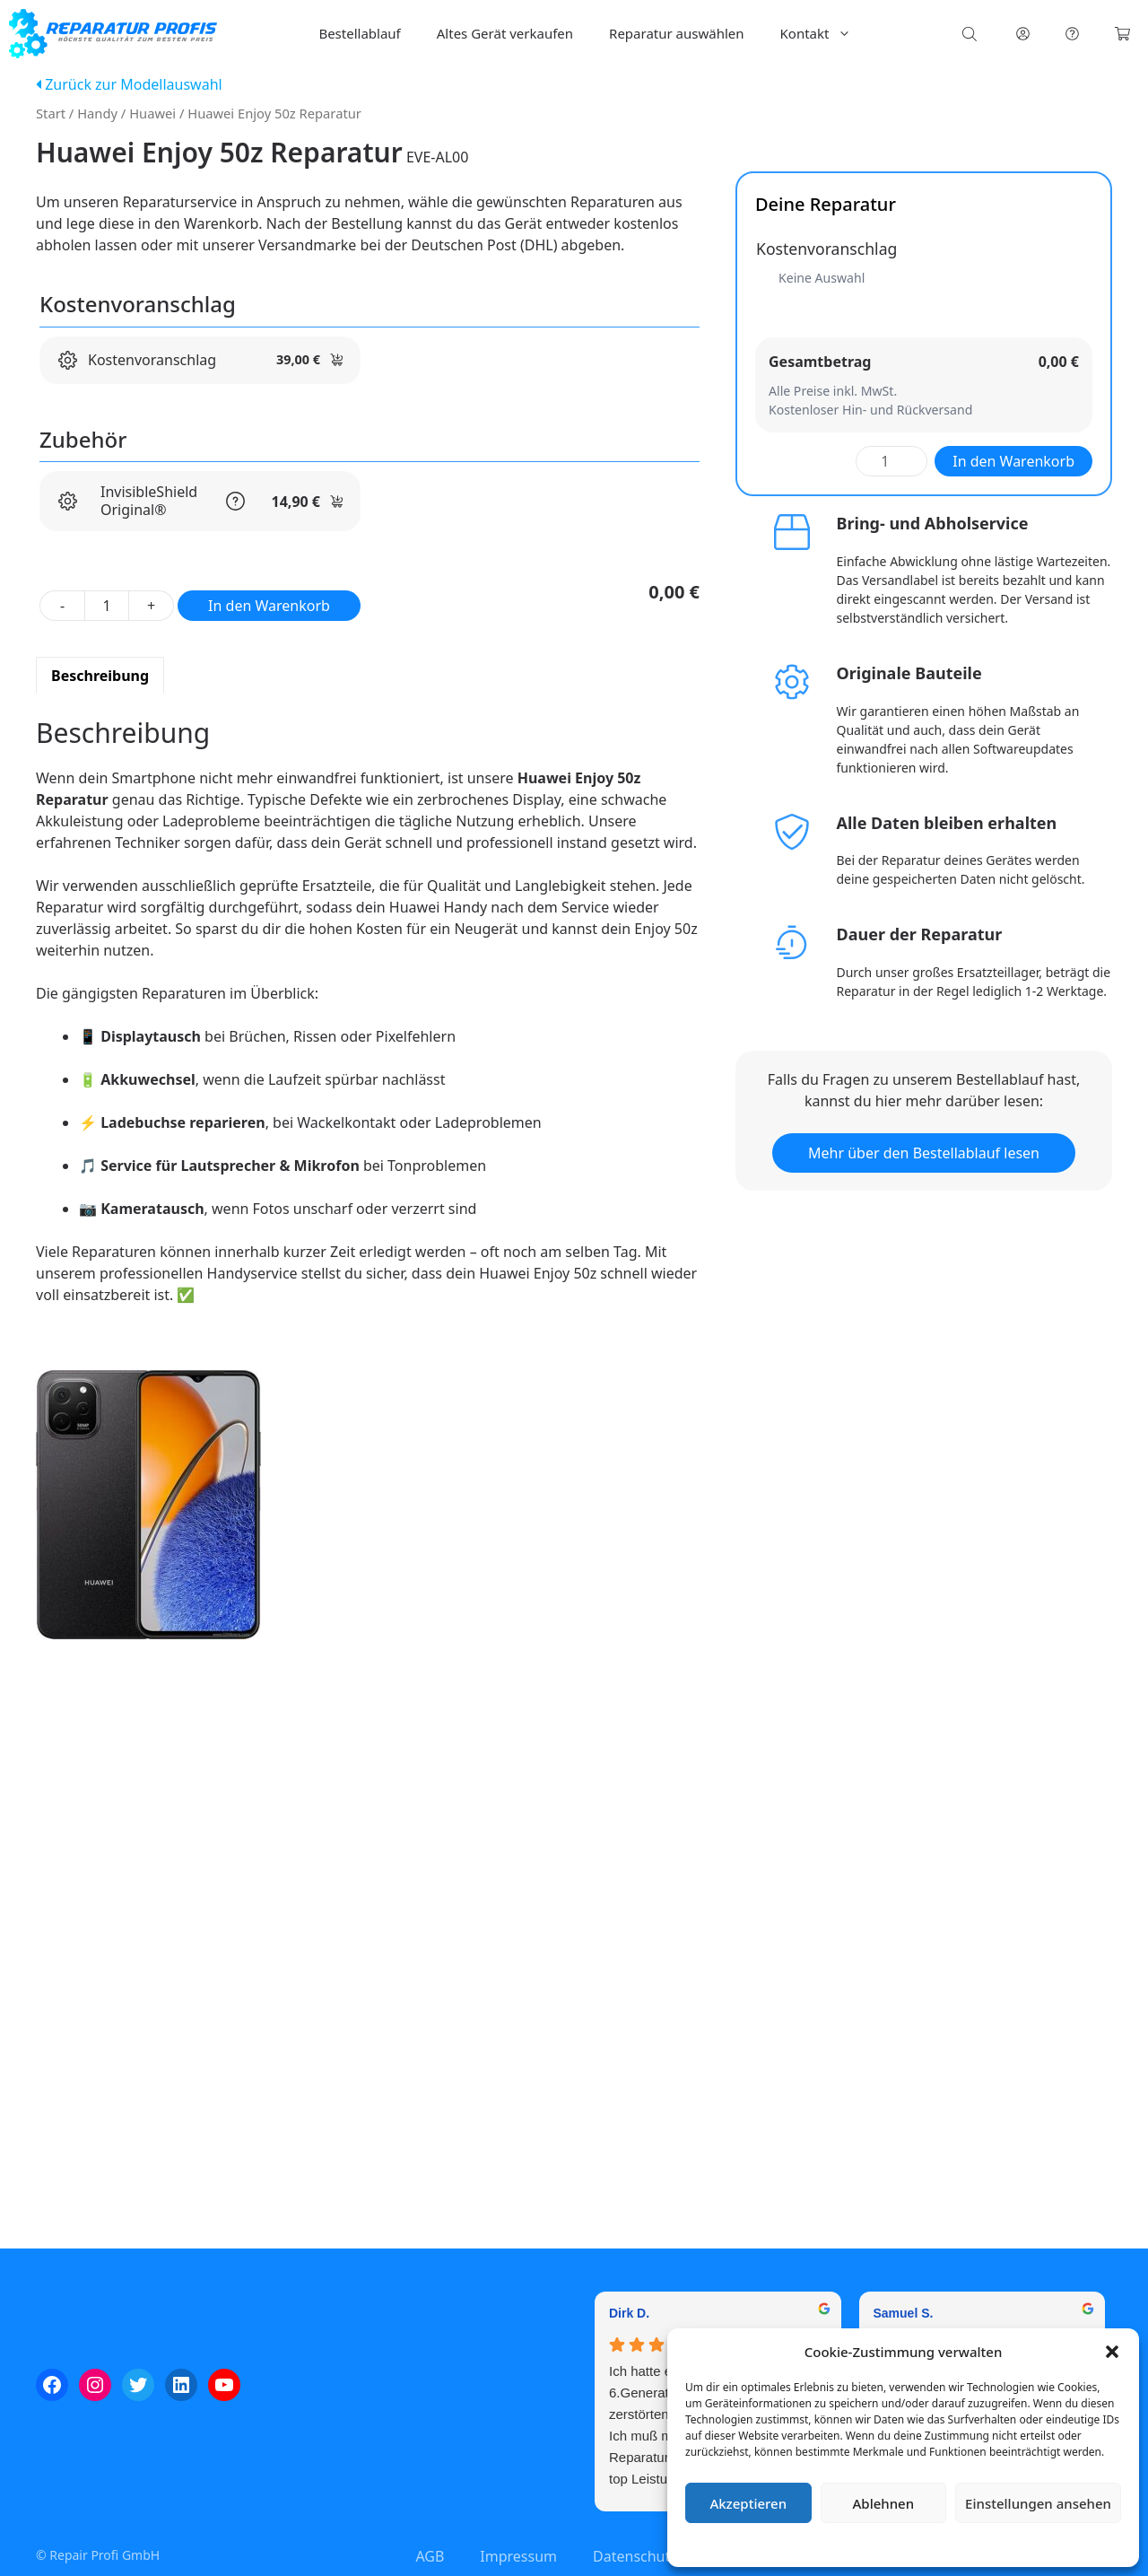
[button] (1112, 2352)
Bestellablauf (359, 33)
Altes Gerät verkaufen (505, 33)
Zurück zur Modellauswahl (129, 84)
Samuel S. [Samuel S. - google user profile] (904, 2313)
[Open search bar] (971, 33)
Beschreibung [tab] (100, 675)
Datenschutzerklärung (916, 2544)
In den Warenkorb (269, 606)
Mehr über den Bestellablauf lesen (923, 1153)
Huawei (152, 113)
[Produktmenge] (106, 605)
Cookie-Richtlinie (809, 2544)
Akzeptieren (748, 2503)
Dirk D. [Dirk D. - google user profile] (629, 2313)
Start (50, 113)
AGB (429, 2556)
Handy (97, 113)
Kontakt (825, 33)
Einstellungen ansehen (1038, 2503)
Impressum (1010, 2544)
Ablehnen (884, 2503)
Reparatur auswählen (676, 33)
